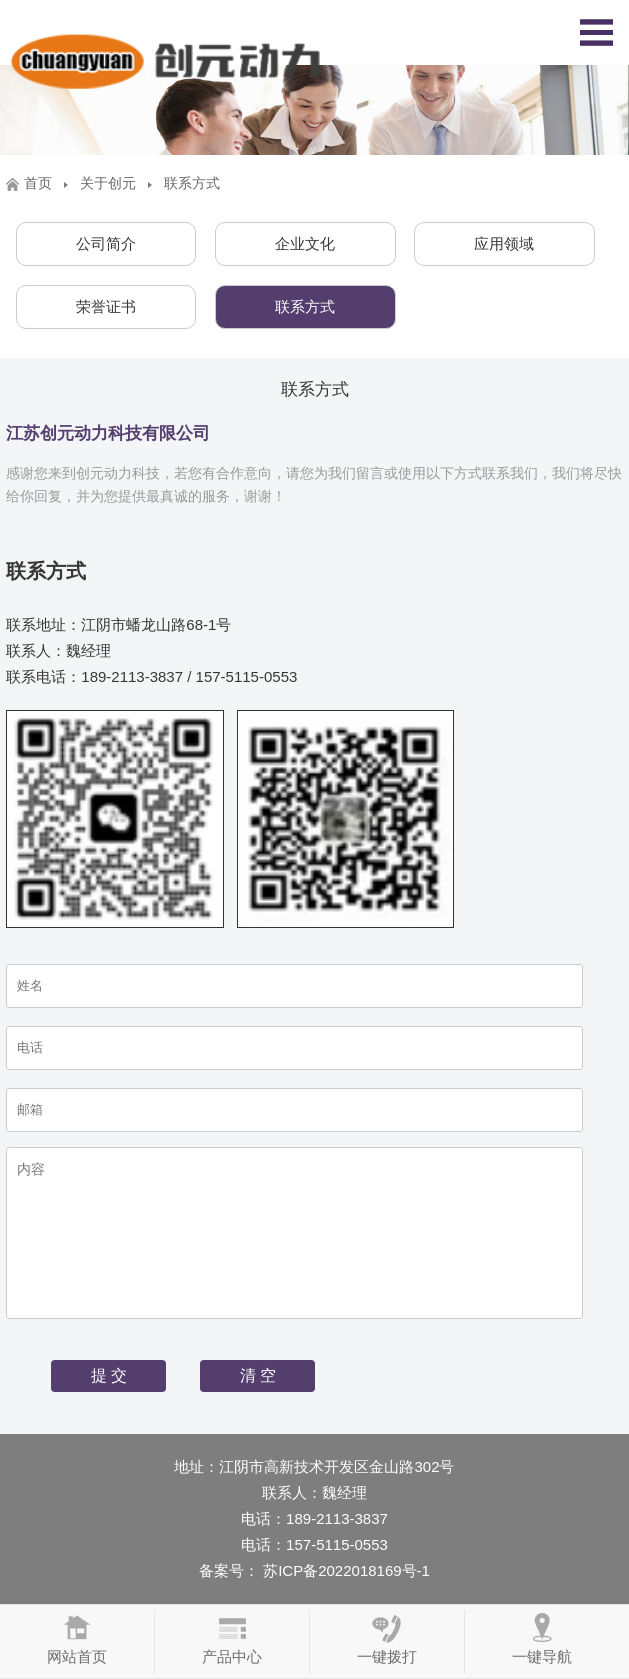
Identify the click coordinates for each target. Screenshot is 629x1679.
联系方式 (305, 306)
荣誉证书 (106, 306)
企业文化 (305, 243)
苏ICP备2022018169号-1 (344, 1570)
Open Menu (596, 32)
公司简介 (106, 243)
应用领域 (504, 243)
